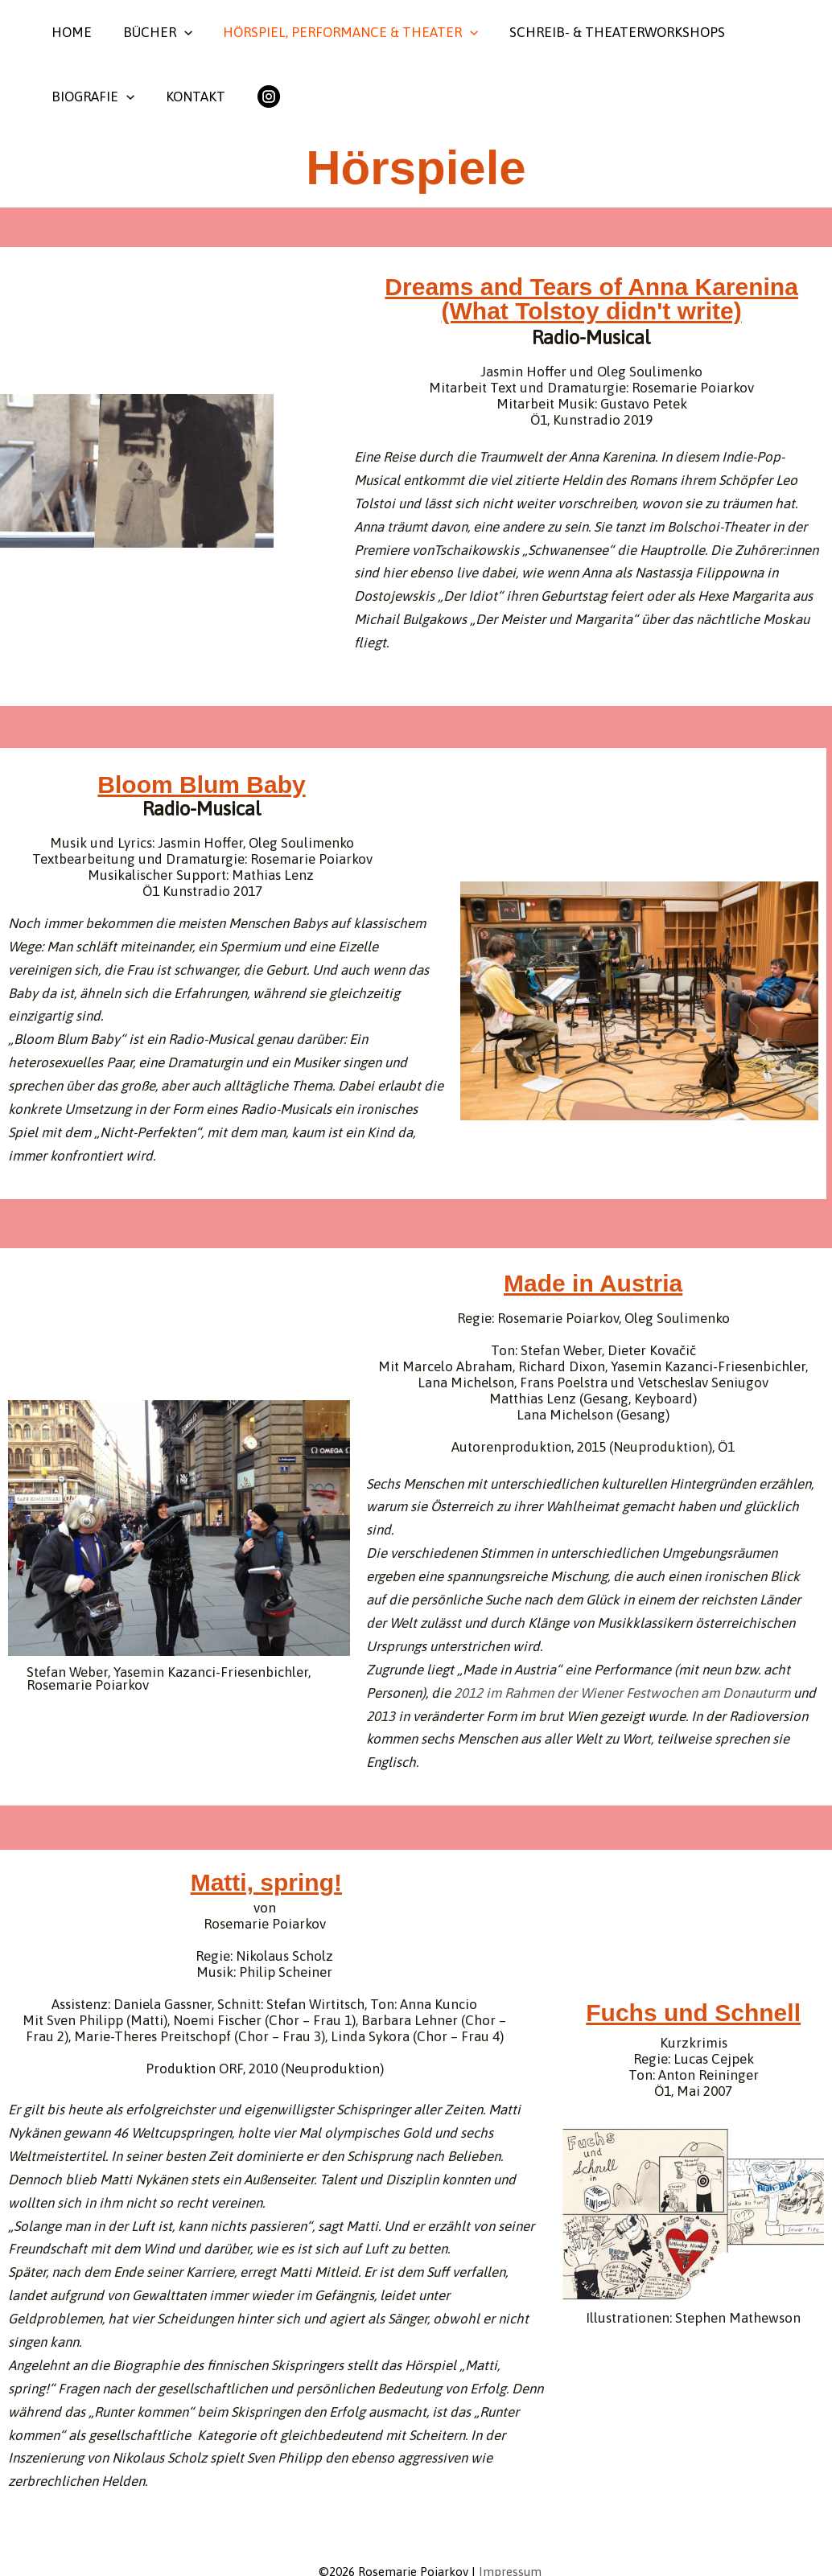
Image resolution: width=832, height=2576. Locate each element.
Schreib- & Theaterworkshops (604, 32)
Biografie (91, 96)
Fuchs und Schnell (693, 2012)
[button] (179, 32)
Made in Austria (593, 1283)
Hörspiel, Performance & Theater (341, 32)
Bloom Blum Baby (201, 784)
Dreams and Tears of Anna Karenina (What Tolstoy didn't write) (591, 298)
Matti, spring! (266, 1882)
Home (70, 32)
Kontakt (190, 96)
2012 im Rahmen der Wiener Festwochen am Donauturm (622, 1693)
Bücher (152, 32)
